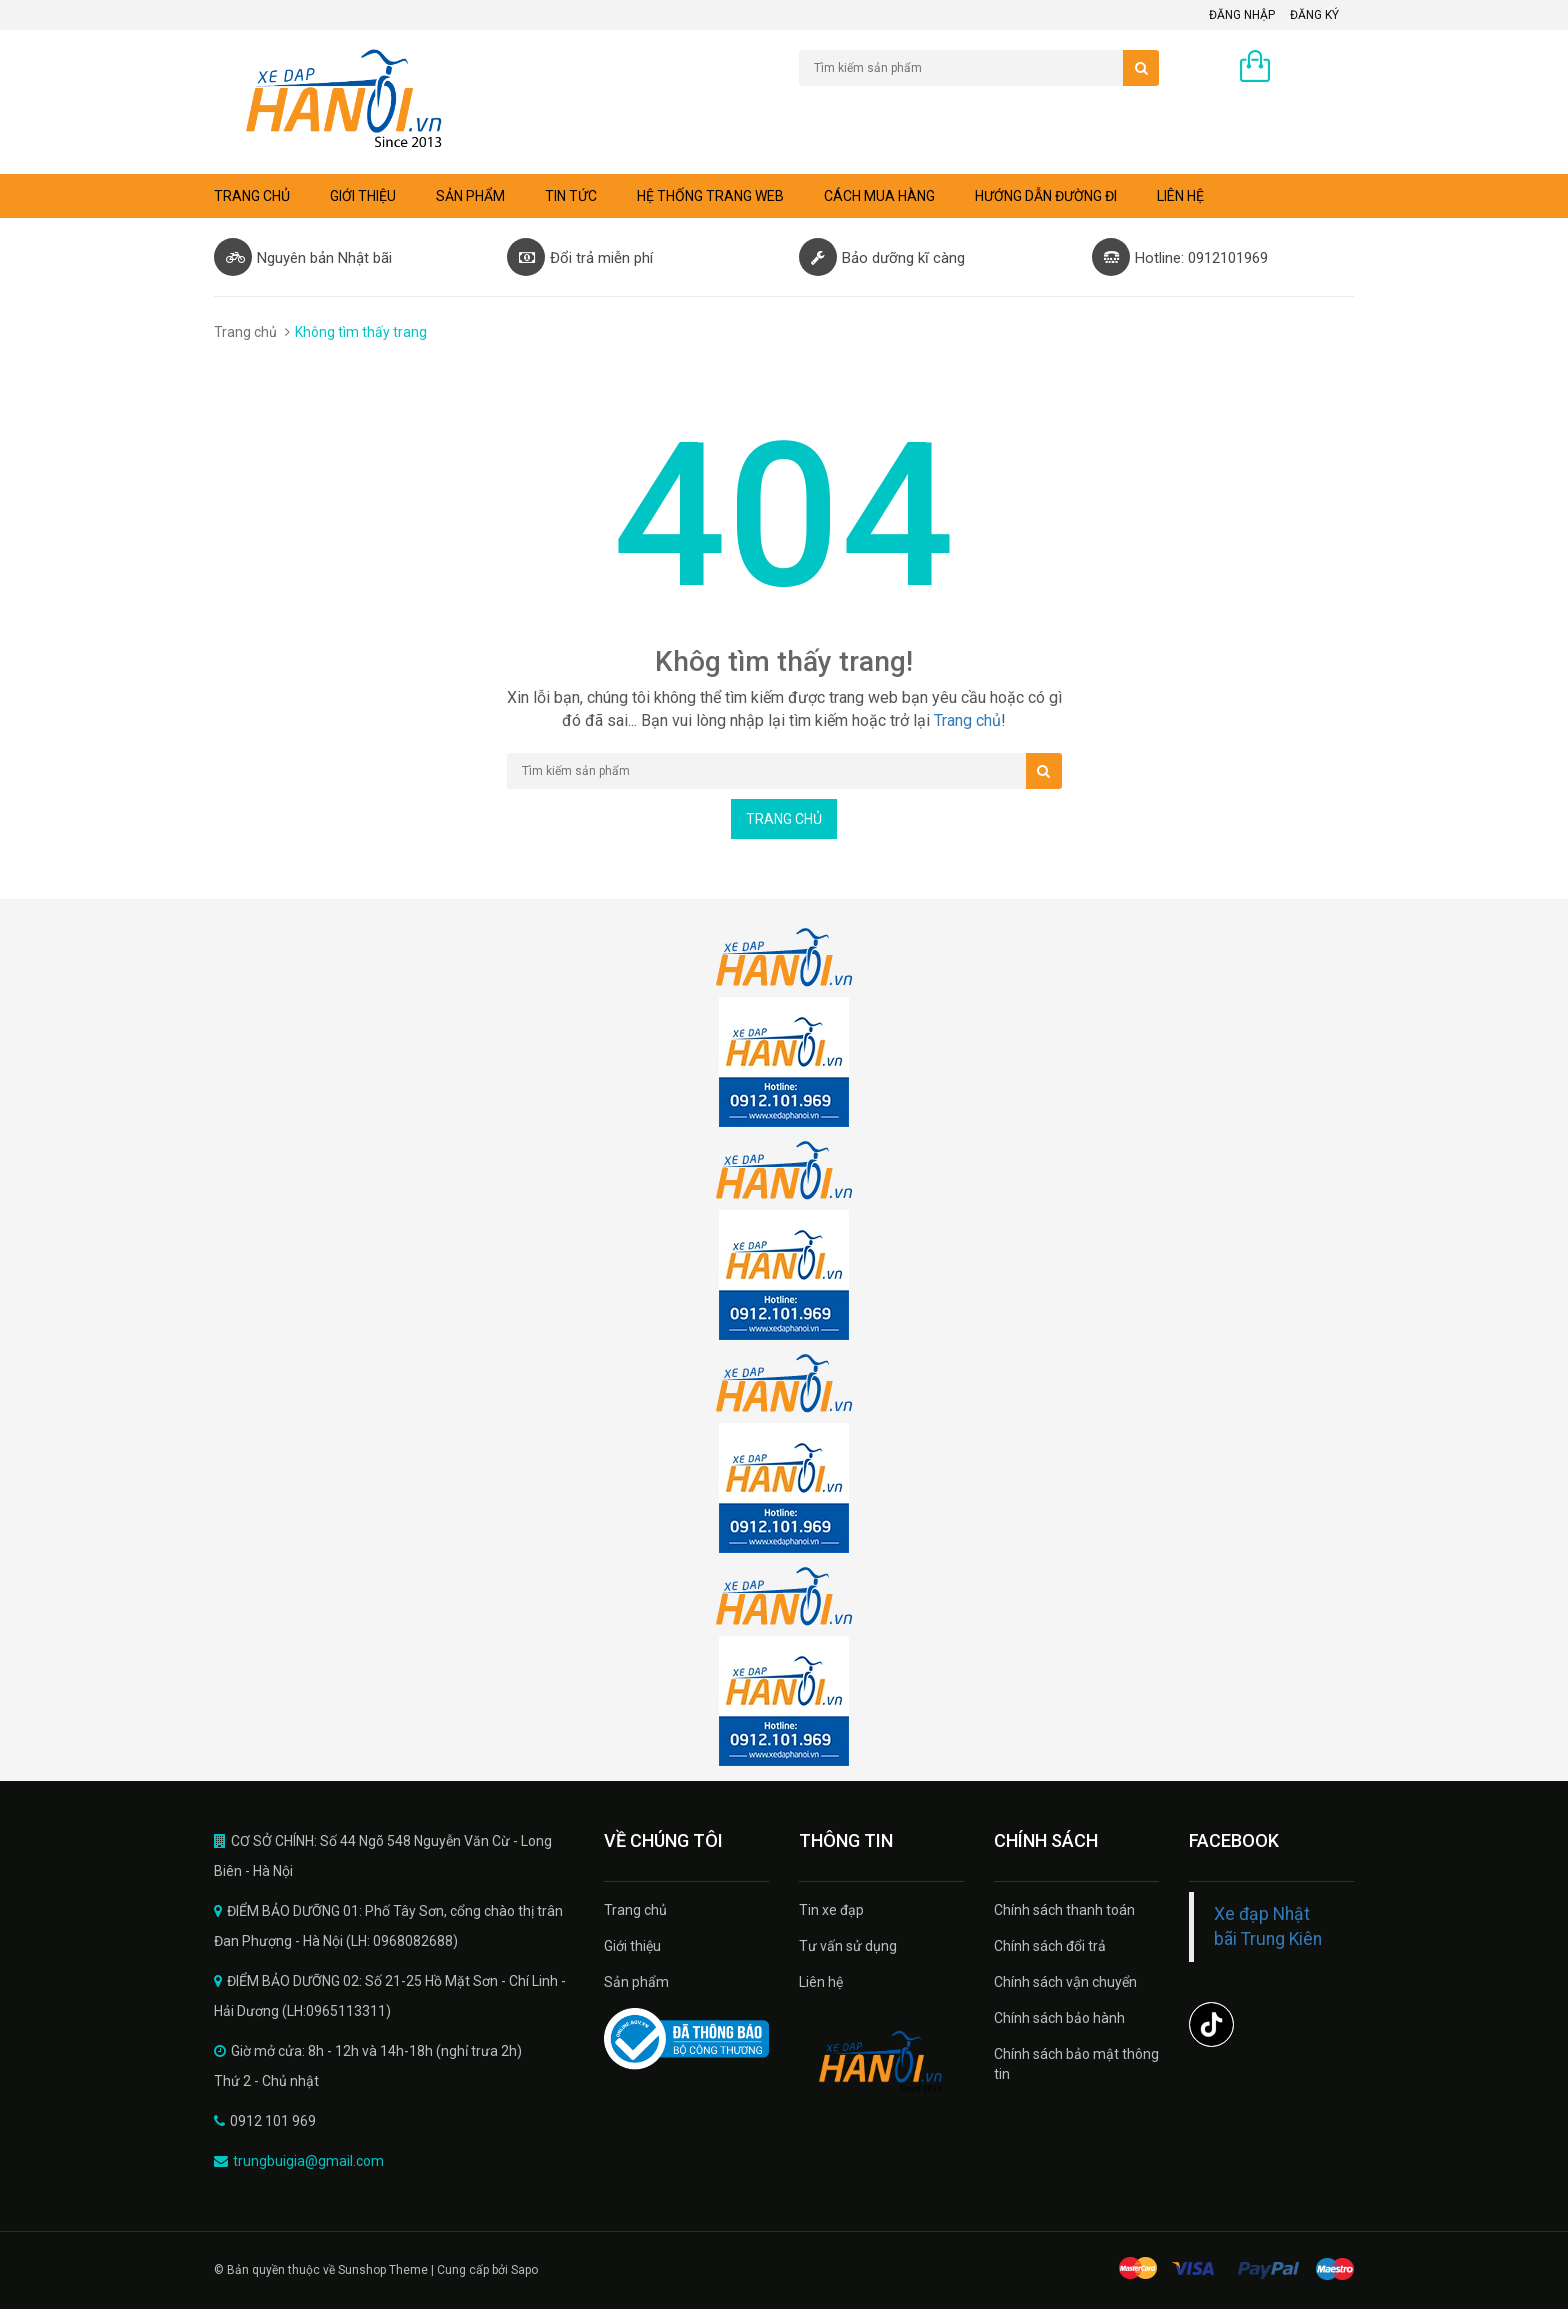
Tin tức (571, 196)
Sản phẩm (636, 1982)
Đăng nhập (1242, 15)
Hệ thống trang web (710, 196)
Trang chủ (635, 1910)
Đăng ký (1314, 15)
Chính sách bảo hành (1059, 2018)
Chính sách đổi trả (1050, 1946)
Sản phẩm (470, 196)
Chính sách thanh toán (1064, 1910)
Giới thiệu (363, 196)
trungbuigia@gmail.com (308, 2161)
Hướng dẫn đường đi (1046, 196)
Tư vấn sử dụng (848, 1946)
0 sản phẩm (1317, 68)
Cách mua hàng (879, 196)
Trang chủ (252, 196)
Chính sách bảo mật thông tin (1076, 2064)
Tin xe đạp (831, 1910)
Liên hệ (1180, 196)
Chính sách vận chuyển (1065, 1982)
